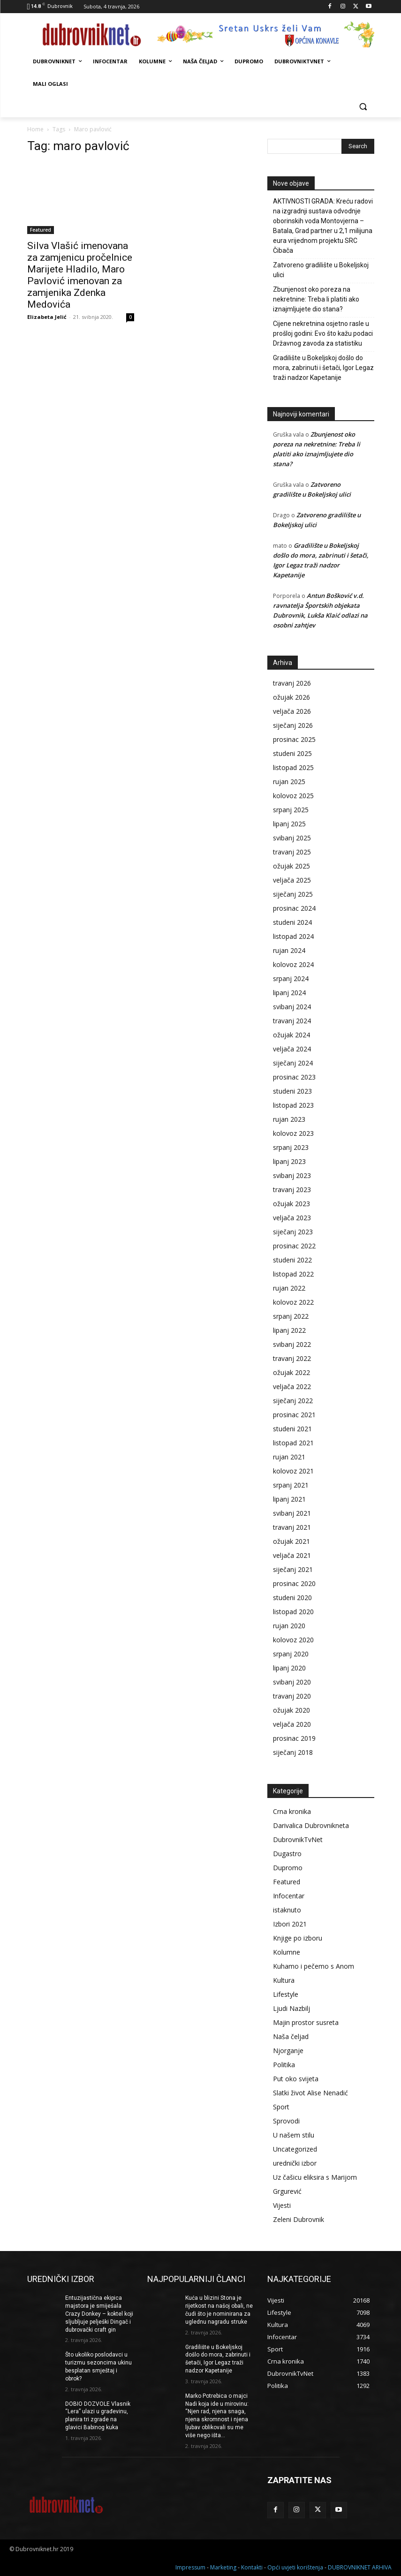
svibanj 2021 (292, 1513)
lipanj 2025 (289, 823)
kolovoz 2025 (293, 795)
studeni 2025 (292, 753)
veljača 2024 (292, 1048)
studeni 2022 (292, 1259)
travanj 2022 (292, 1358)
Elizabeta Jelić (47, 316)
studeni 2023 (292, 1091)
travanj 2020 (292, 1696)
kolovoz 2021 (293, 1470)
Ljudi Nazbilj (291, 2008)
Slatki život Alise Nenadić (310, 2092)
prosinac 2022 (294, 1245)
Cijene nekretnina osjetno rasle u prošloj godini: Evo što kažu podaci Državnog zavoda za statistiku (323, 333)
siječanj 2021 (293, 1569)
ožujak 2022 (291, 1372)
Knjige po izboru (297, 1938)
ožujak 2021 (291, 1541)
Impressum (190, 2567)
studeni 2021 (292, 1428)
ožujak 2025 (291, 865)
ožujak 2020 (291, 1710)
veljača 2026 (292, 711)
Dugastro (287, 1853)
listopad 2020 (293, 1611)
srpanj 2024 (291, 978)
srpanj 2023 (291, 1147)
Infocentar (288, 1895)
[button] (363, 107)
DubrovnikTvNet (298, 1839)
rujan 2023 (289, 1119)
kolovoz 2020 (293, 1639)
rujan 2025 (289, 781)
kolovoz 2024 (293, 964)
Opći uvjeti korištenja (295, 2567)
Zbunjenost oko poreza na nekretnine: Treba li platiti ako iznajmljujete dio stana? (316, 299)
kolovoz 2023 (293, 1133)
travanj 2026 (292, 683)
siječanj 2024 (293, 1062)
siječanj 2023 (293, 1231)
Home (35, 129)
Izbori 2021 (290, 1923)
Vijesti (282, 2205)
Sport (281, 2106)
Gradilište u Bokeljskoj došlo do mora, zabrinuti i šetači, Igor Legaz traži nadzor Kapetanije (323, 367)
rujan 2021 (289, 1456)
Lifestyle (285, 1994)
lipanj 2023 (289, 1161)
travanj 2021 (292, 1527)
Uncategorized (295, 2149)
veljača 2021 (292, 1555)
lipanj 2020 (289, 1667)
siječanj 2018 (293, 1752)
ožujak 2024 (291, 1034)
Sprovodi (286, 2120)
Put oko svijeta (295, 2078)
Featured (40, 230)
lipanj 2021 (289, 1499)
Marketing (223, 2567)
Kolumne (286, 1952)
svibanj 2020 (292, 1681)
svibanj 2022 (292, 1344)
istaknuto (287, 1909)
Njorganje (288, 2050)
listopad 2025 (293, 767)
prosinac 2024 (294, 908)
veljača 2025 (292, 880)
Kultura (284, 1980)
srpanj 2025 (291, 809)
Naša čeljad (291, 2036)
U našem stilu (293, 2134)
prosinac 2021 (294, 1414)
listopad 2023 (293, 1105)
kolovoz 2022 (293, 1302)
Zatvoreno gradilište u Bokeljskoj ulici (321, 270)
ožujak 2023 (291, 1203)
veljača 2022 (292, 1386)
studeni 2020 (292, 1597)
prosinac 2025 (294, 739)
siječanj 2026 (293, 725)
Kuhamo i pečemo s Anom (313, 1966)
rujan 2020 (289, 1625)
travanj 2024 (292, 1020)
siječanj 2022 (293, 1400)
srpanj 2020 (291, 1653)
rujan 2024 (289, 950)
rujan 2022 (289, 1288)
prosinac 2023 (294, 1077)
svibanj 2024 (292, 1006)
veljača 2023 (292, 1217)
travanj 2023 (292, 1189)
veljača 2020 (292, 1724)
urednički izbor (295, 2163)
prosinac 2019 (294, 1738)
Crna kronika (292, 1811)
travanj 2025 (292, 851)
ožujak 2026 (291, 697)
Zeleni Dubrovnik (298, 2219)
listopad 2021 (293, 1442)
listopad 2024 (293, 936)
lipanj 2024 (289, 992)
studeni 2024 (292, 922)
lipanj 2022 (289, 1330)
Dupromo (288, 1867)
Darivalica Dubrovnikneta (311, 1825)
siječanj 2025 (293, 894)
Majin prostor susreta (306, 2022)
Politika (284, 2064)
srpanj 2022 (291, 1316)
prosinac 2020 (294, 1583)
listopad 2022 (293, 1273)
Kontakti (252, 2567)
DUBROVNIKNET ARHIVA (360, 2567)
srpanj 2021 (291, 1485)
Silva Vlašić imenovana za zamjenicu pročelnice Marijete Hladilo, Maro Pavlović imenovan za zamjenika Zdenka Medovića (79, 275)
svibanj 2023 (292, 1175)
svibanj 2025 (292, 837)
